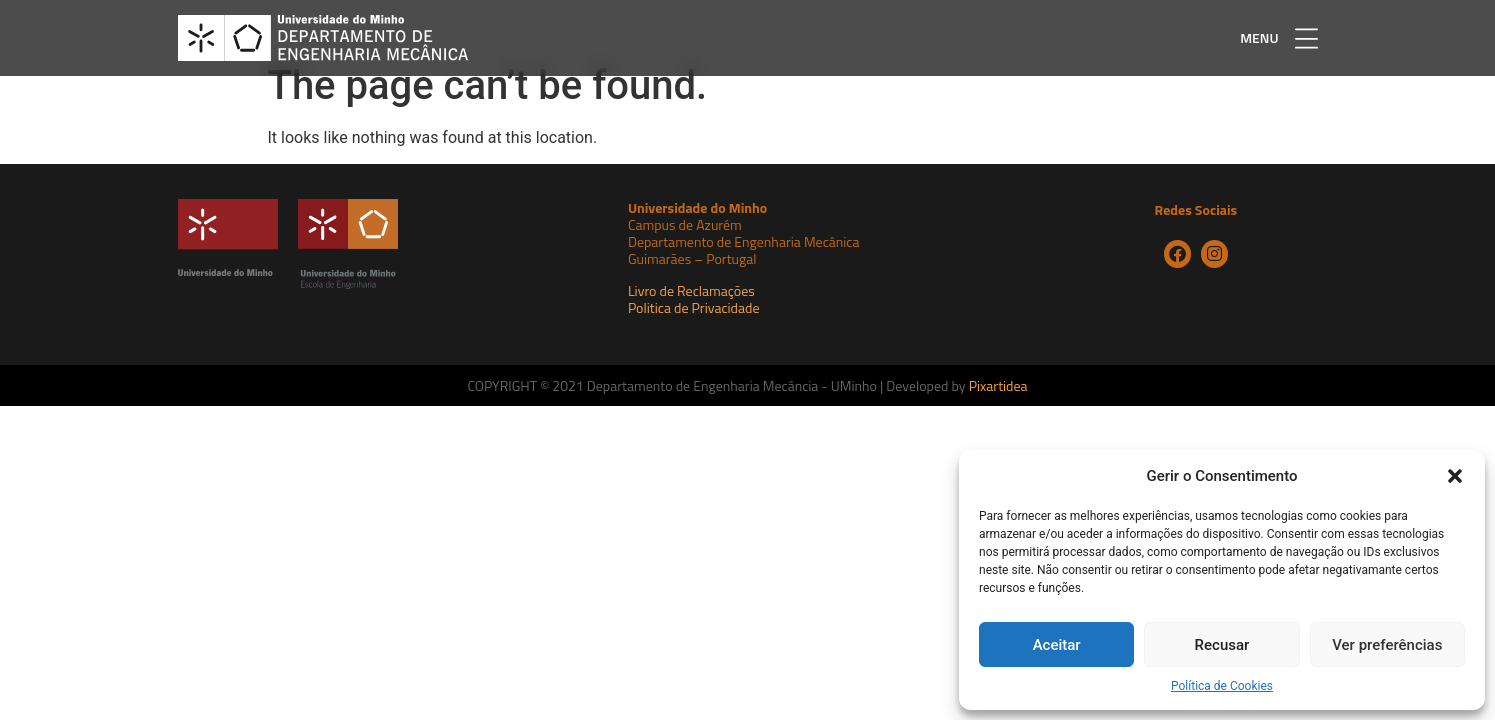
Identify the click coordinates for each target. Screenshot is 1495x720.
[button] (1455, 476)
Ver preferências (1387, 645)
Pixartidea (998, 408)
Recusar (1222, 645)
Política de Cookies (1222, 686)
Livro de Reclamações (691, 312)
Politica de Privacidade (694, 329)
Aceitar (1057, 645)
